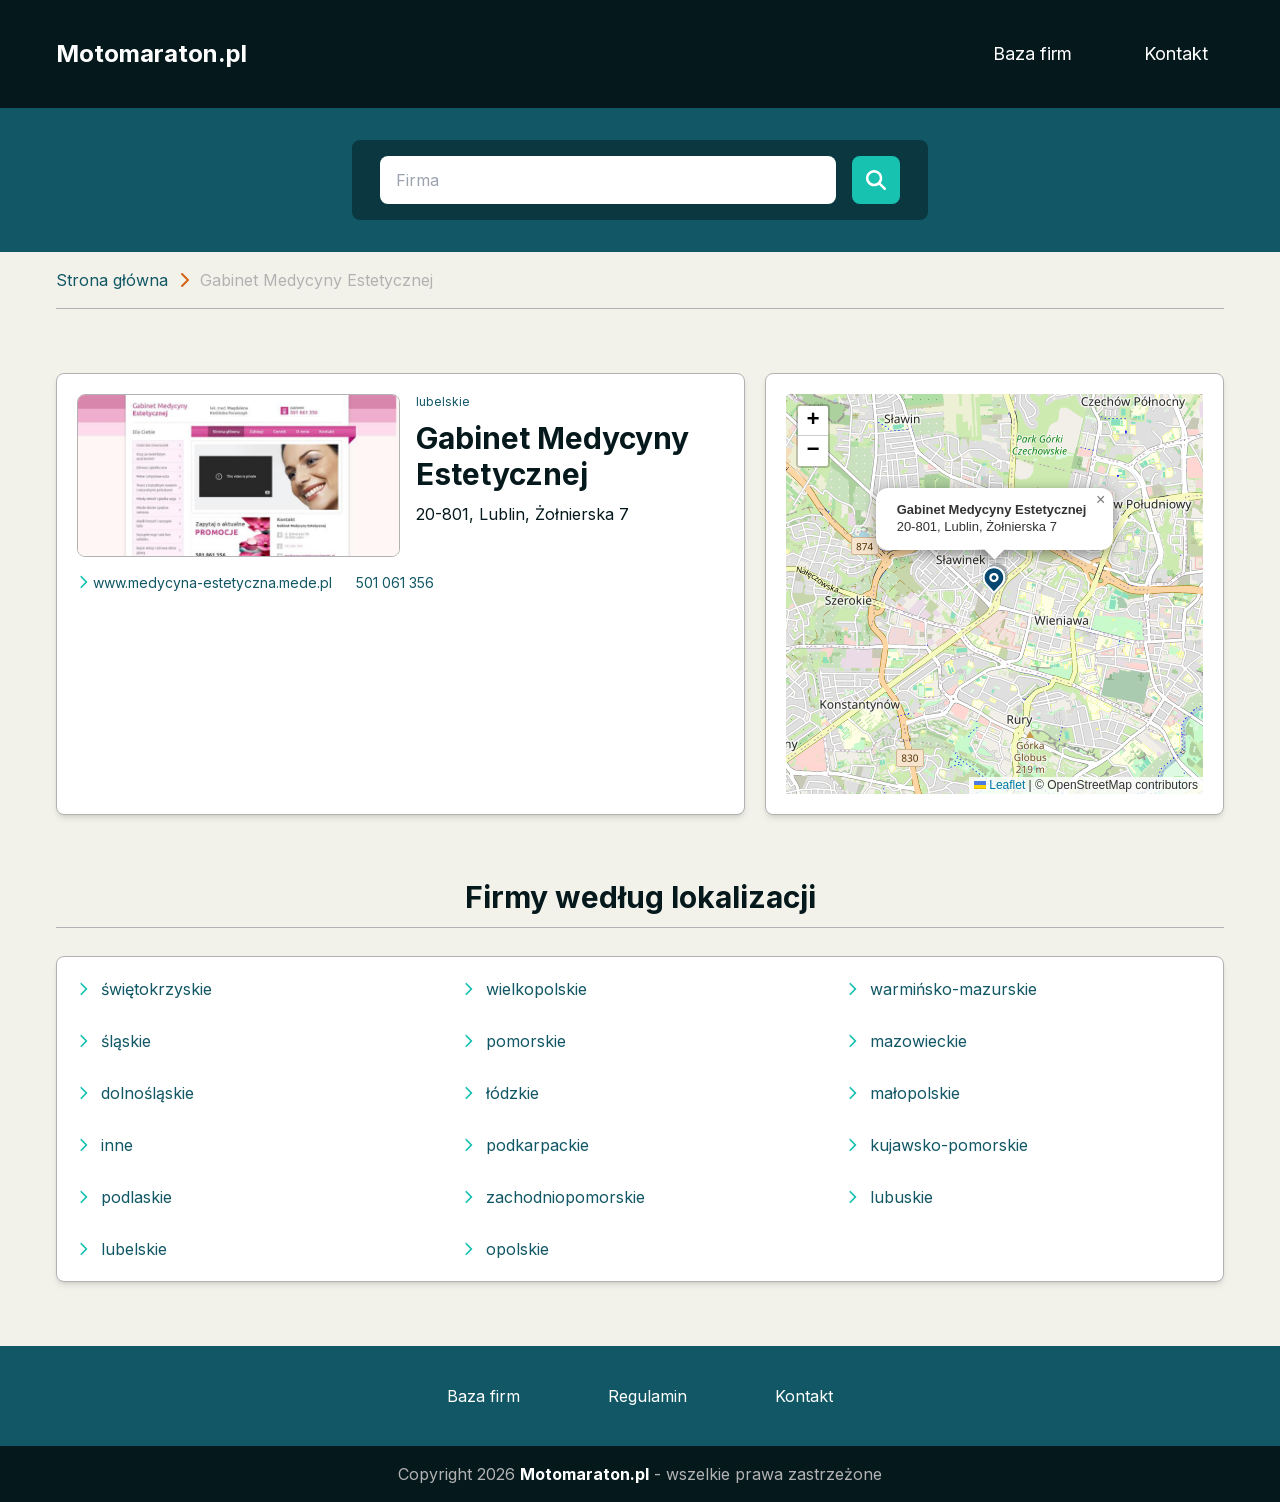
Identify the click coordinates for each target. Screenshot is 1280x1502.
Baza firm (1032, 53)
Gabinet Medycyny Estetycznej (552, 456)
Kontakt (1176, 53)
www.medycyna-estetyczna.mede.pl (204, 582)
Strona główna (112, 280)
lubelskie (443, 401)
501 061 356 (395, 582)
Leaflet (999, 785)
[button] (995, 578)
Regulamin (647, 1396)
